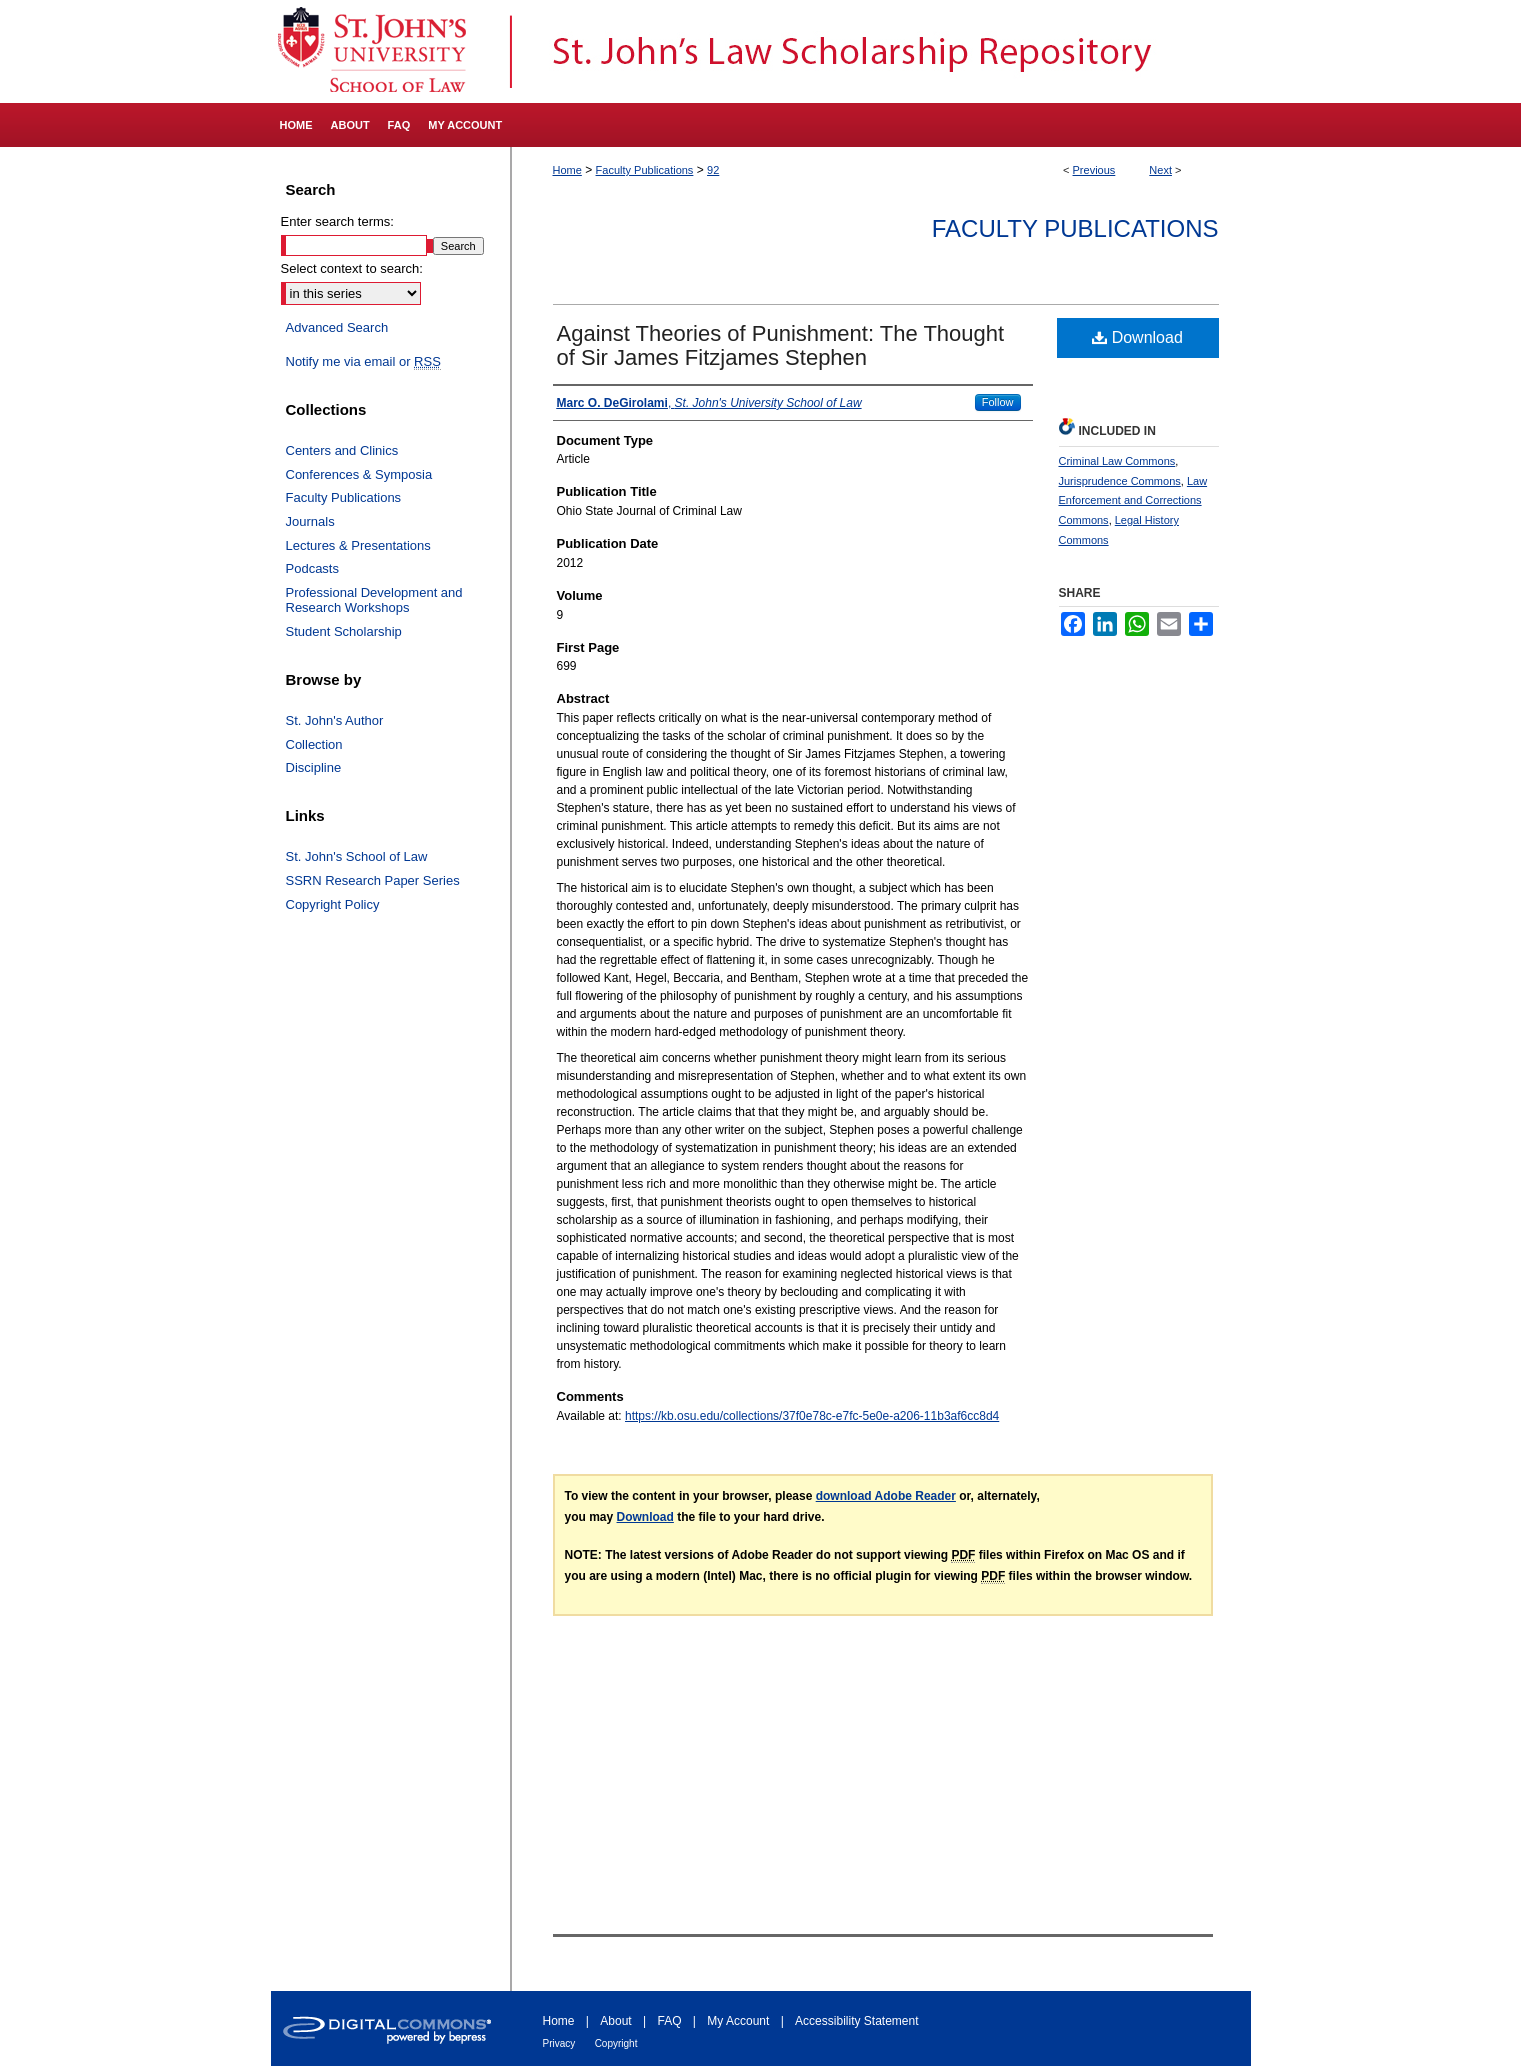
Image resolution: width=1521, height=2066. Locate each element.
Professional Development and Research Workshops (374, 600)
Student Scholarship (344, 631)
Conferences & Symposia (359, 474)
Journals (310, 521)
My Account (738, 2021)
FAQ (669, 2021)
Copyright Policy (333, 904)
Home (567, 170)
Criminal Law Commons (1117, 461)
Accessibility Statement (856, 2021)
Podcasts (312, 568)
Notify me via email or (363, 362)
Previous (1094, 170)
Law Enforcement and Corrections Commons (1133, 501)
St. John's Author (335, 720)
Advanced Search (337, 327)
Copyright (616, 2043)
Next (1160, 170)
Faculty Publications (645, 170)
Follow (998, 402)
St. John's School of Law (357, 856)
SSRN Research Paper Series (373, 880)
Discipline (314, 767)
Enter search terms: (337, 221)
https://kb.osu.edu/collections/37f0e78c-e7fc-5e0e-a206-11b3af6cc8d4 (812, 1416)
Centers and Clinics (342, 450)
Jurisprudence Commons (1120, 481)
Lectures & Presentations (358, 545)
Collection (314, 744)
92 (713, 170)
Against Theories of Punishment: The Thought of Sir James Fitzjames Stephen (781, 345)
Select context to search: (352, 268)
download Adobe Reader (886, 1496)
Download (1137, 337)
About (615, 2021)
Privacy (559, 2043)
